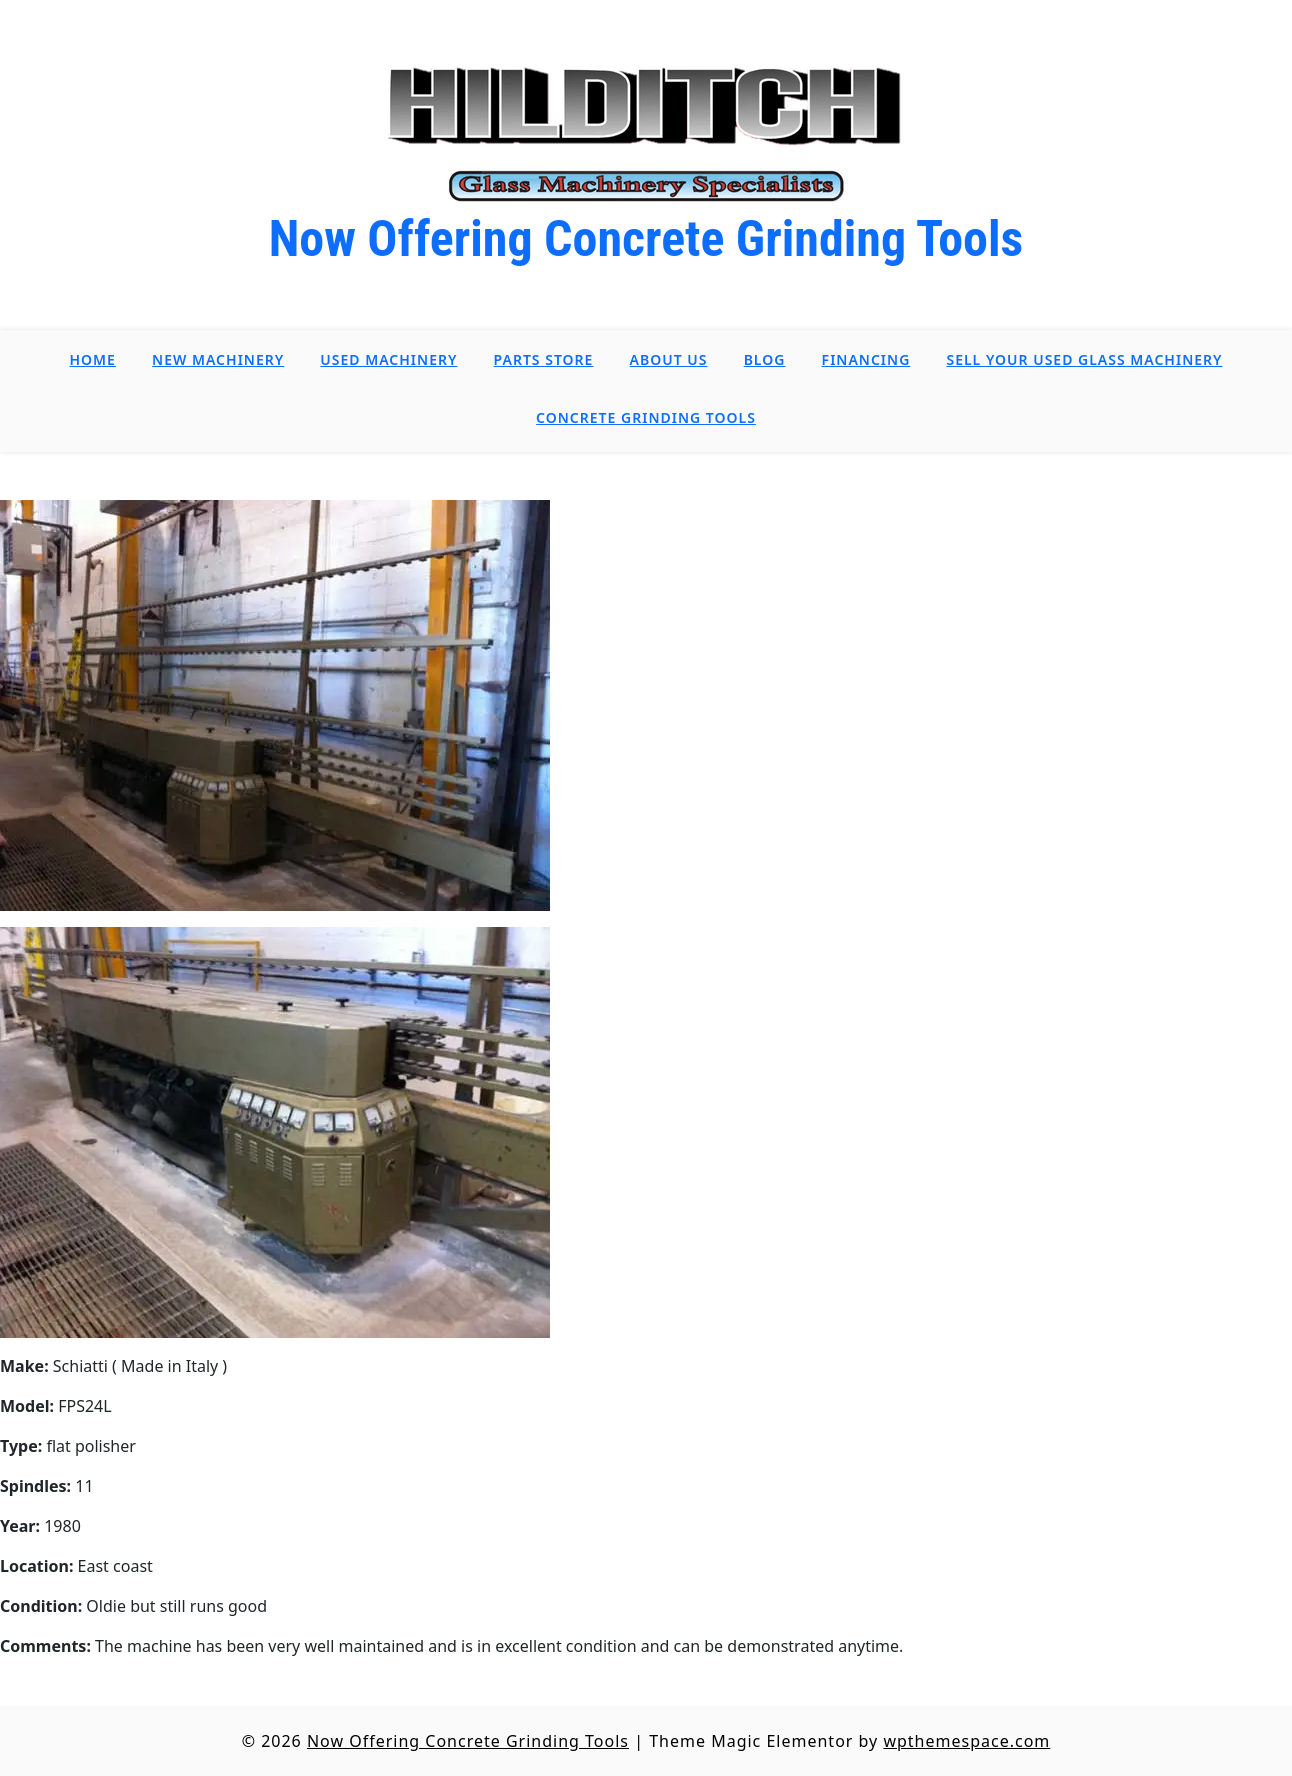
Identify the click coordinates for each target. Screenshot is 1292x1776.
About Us (669, 359)
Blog (765, 359)
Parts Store (544, 359)
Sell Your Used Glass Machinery (1084, 359)
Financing (866, 359)
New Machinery (218, 359)
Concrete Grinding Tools (646, 417)
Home (93, 359)
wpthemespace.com (966, 1741)
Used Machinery (388, 359)
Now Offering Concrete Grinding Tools (646, 239)
